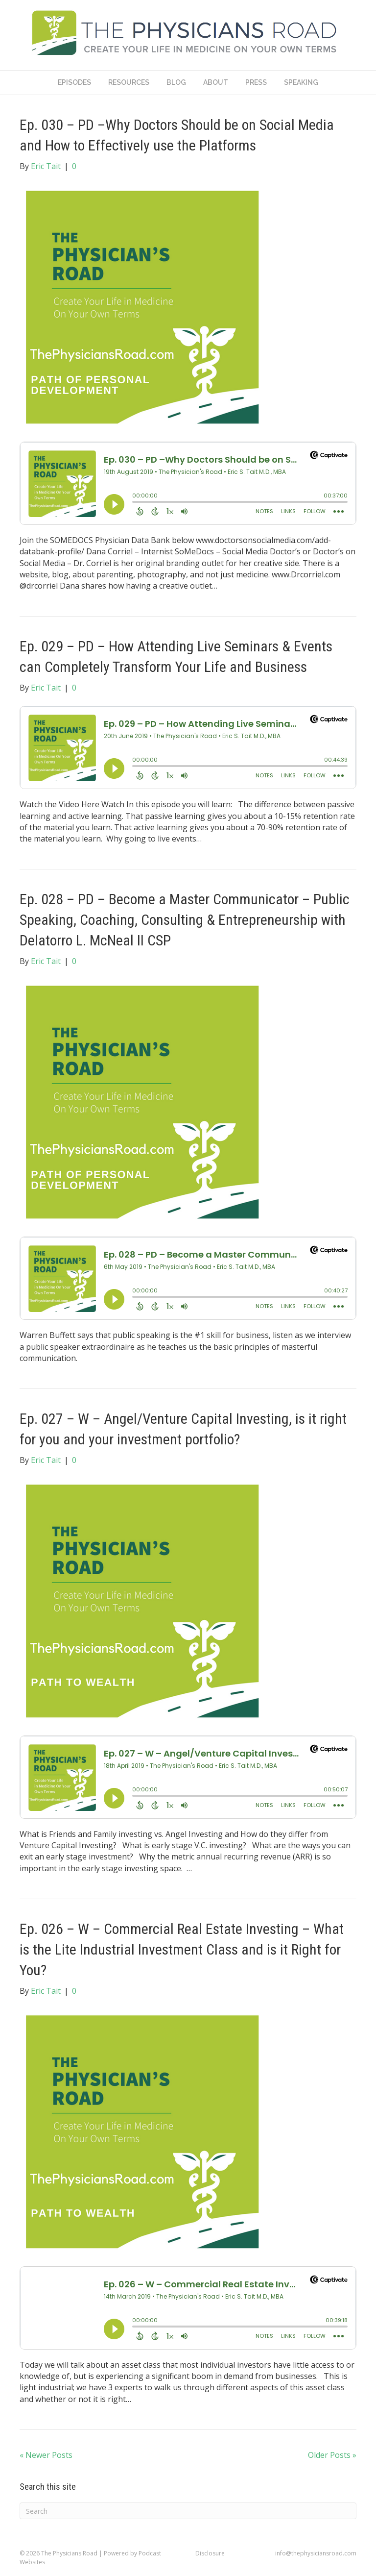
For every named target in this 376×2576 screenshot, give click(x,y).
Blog (176, 82)
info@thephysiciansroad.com (315, 2553)
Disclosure (210, 2553)
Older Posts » (332, 2455)
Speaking (301, 82)
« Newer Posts (46, 2455)
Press (256, 82)
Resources (128, 82)
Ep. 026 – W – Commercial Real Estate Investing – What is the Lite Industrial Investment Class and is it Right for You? (182, 1949)
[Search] (188, 2510)
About (215, 82)
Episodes (74, 82)
